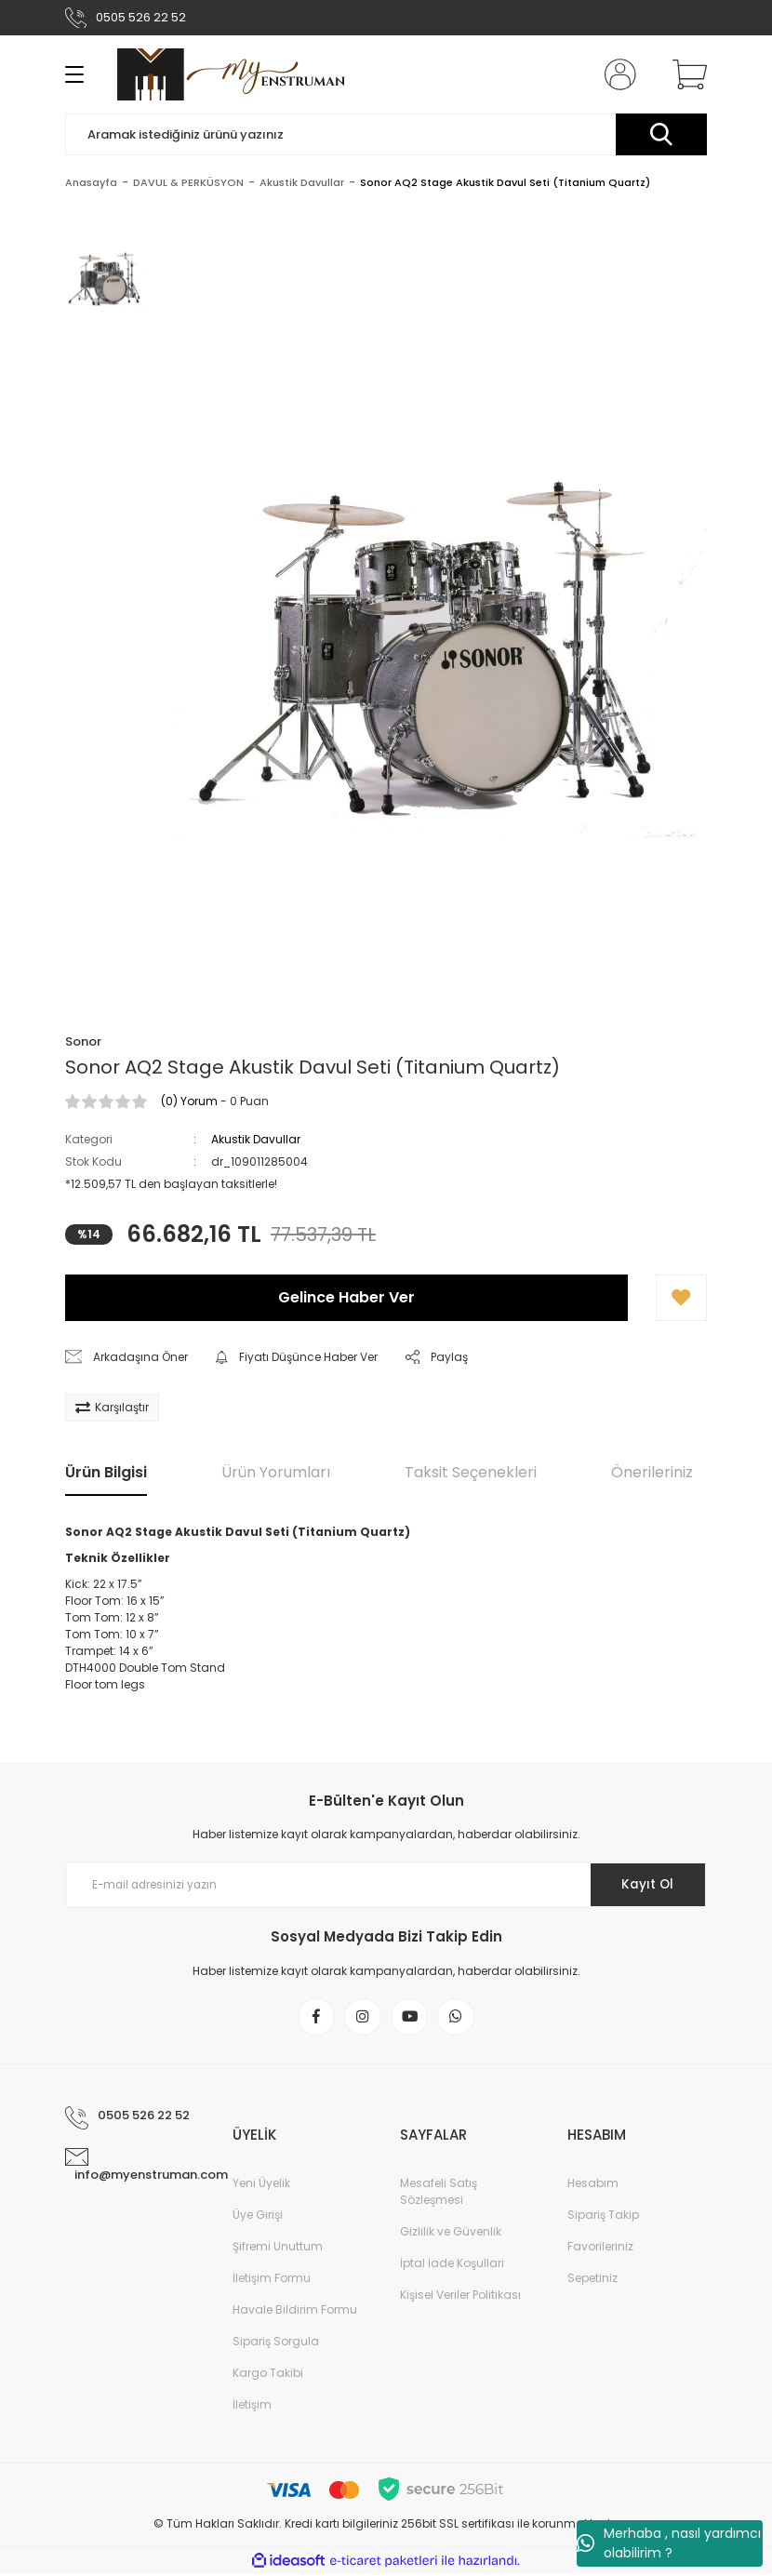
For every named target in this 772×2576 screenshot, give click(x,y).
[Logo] (231, 74)
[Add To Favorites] (681, 1298)
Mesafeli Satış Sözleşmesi (438, 2193)
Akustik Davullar (255, 1139)
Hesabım (593, 2185)
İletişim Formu (272, 2280)
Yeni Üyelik (261, 2185)
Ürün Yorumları (275, 1472)
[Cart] (685, 74)
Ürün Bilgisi (106, 1472)
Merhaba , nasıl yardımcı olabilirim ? (669, 2543)
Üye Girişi (258, 2216)
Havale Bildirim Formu (295, 2311)
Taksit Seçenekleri (471, 1472)
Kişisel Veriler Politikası (460, 2296)
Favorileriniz (600, 2248)
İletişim (252, 2406)
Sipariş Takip (603, 2216)
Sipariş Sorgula (276, 2343)
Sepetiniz (592, 2280)
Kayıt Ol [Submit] (645, 1884)
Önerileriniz (652, 1472)
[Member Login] (616, 74)
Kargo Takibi (268, 2374)
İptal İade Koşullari (452, 2265)
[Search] (386, 134)
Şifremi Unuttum (278, 2248)
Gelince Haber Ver (346, 1297)
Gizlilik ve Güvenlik (450, 2233)
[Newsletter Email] (386, 1885)
